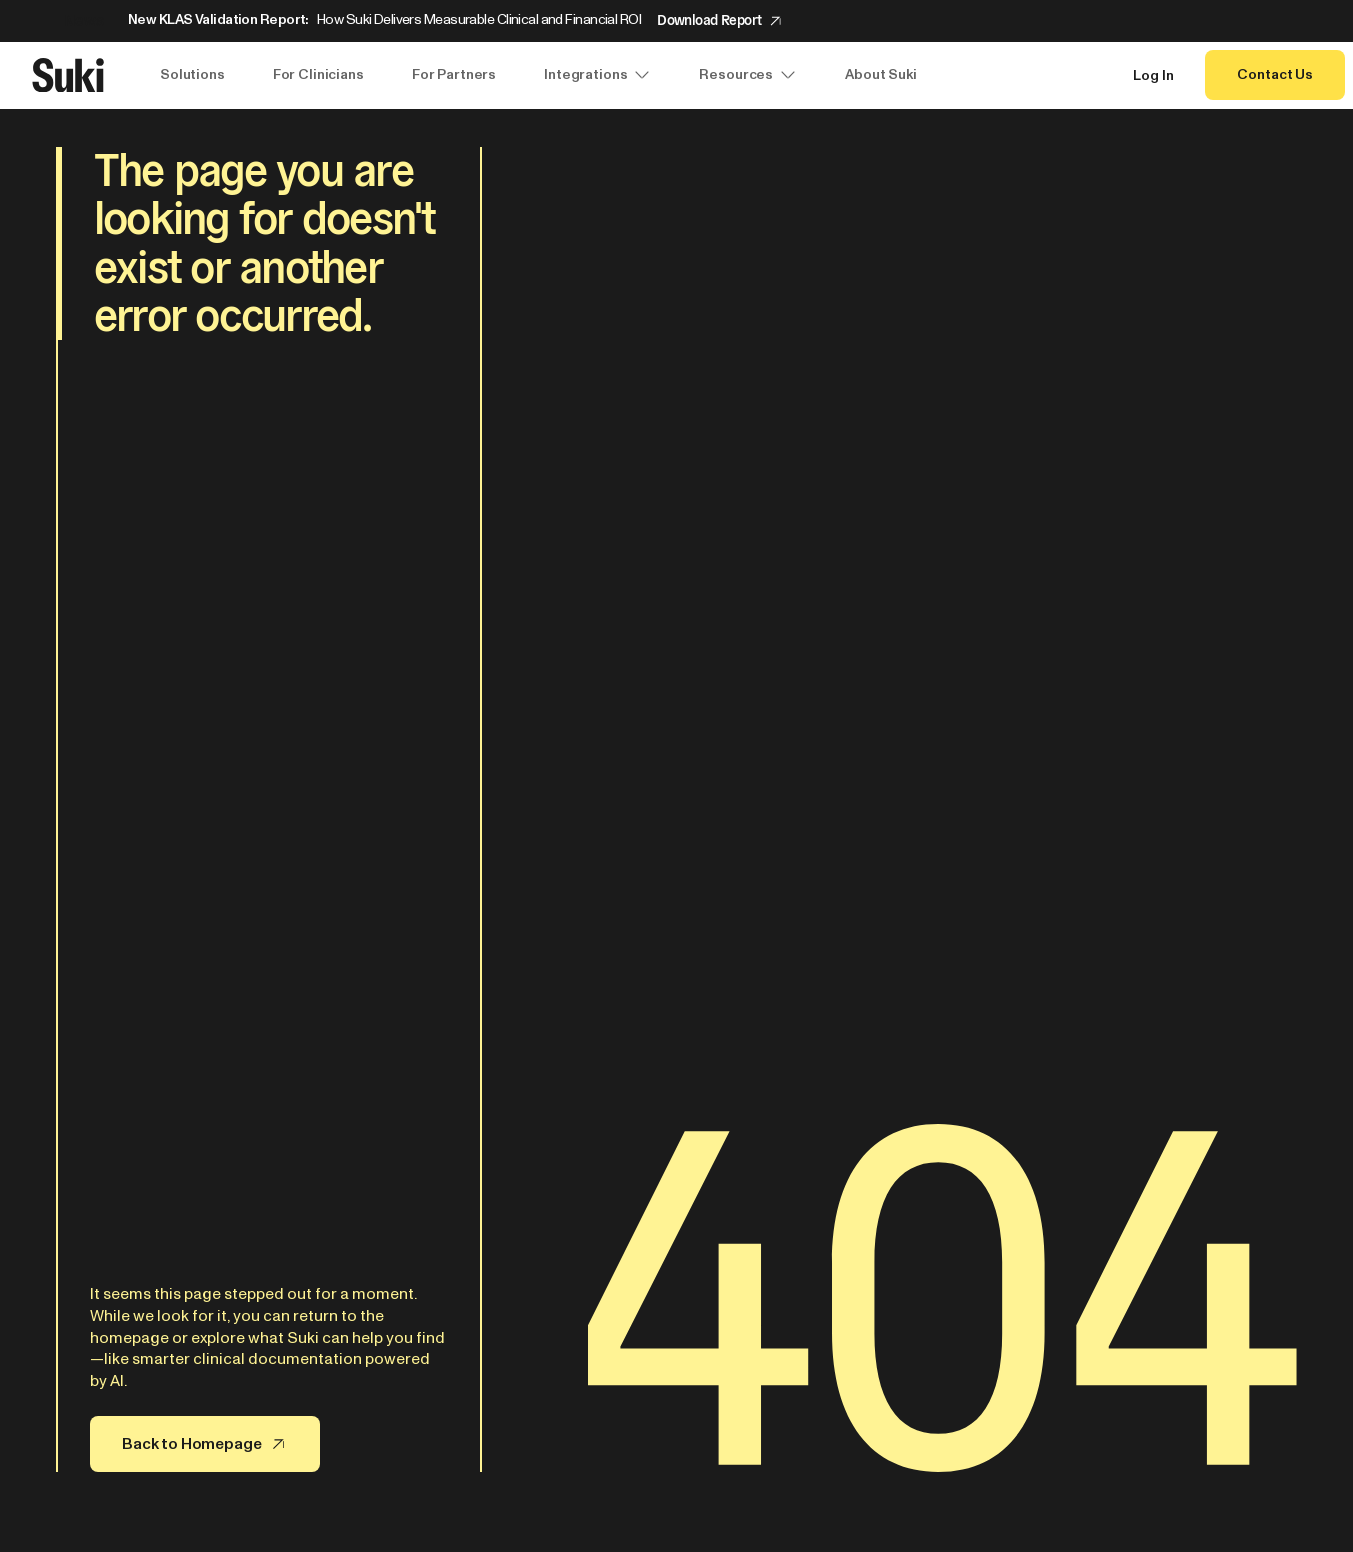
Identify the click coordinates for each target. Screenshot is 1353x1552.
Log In (1153, 76)
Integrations (597, 75)
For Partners (454, 74)
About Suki (881, 74)
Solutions (192, 74)
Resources (748, 75)
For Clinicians (318, 74)
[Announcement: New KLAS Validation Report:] (676, 21)
